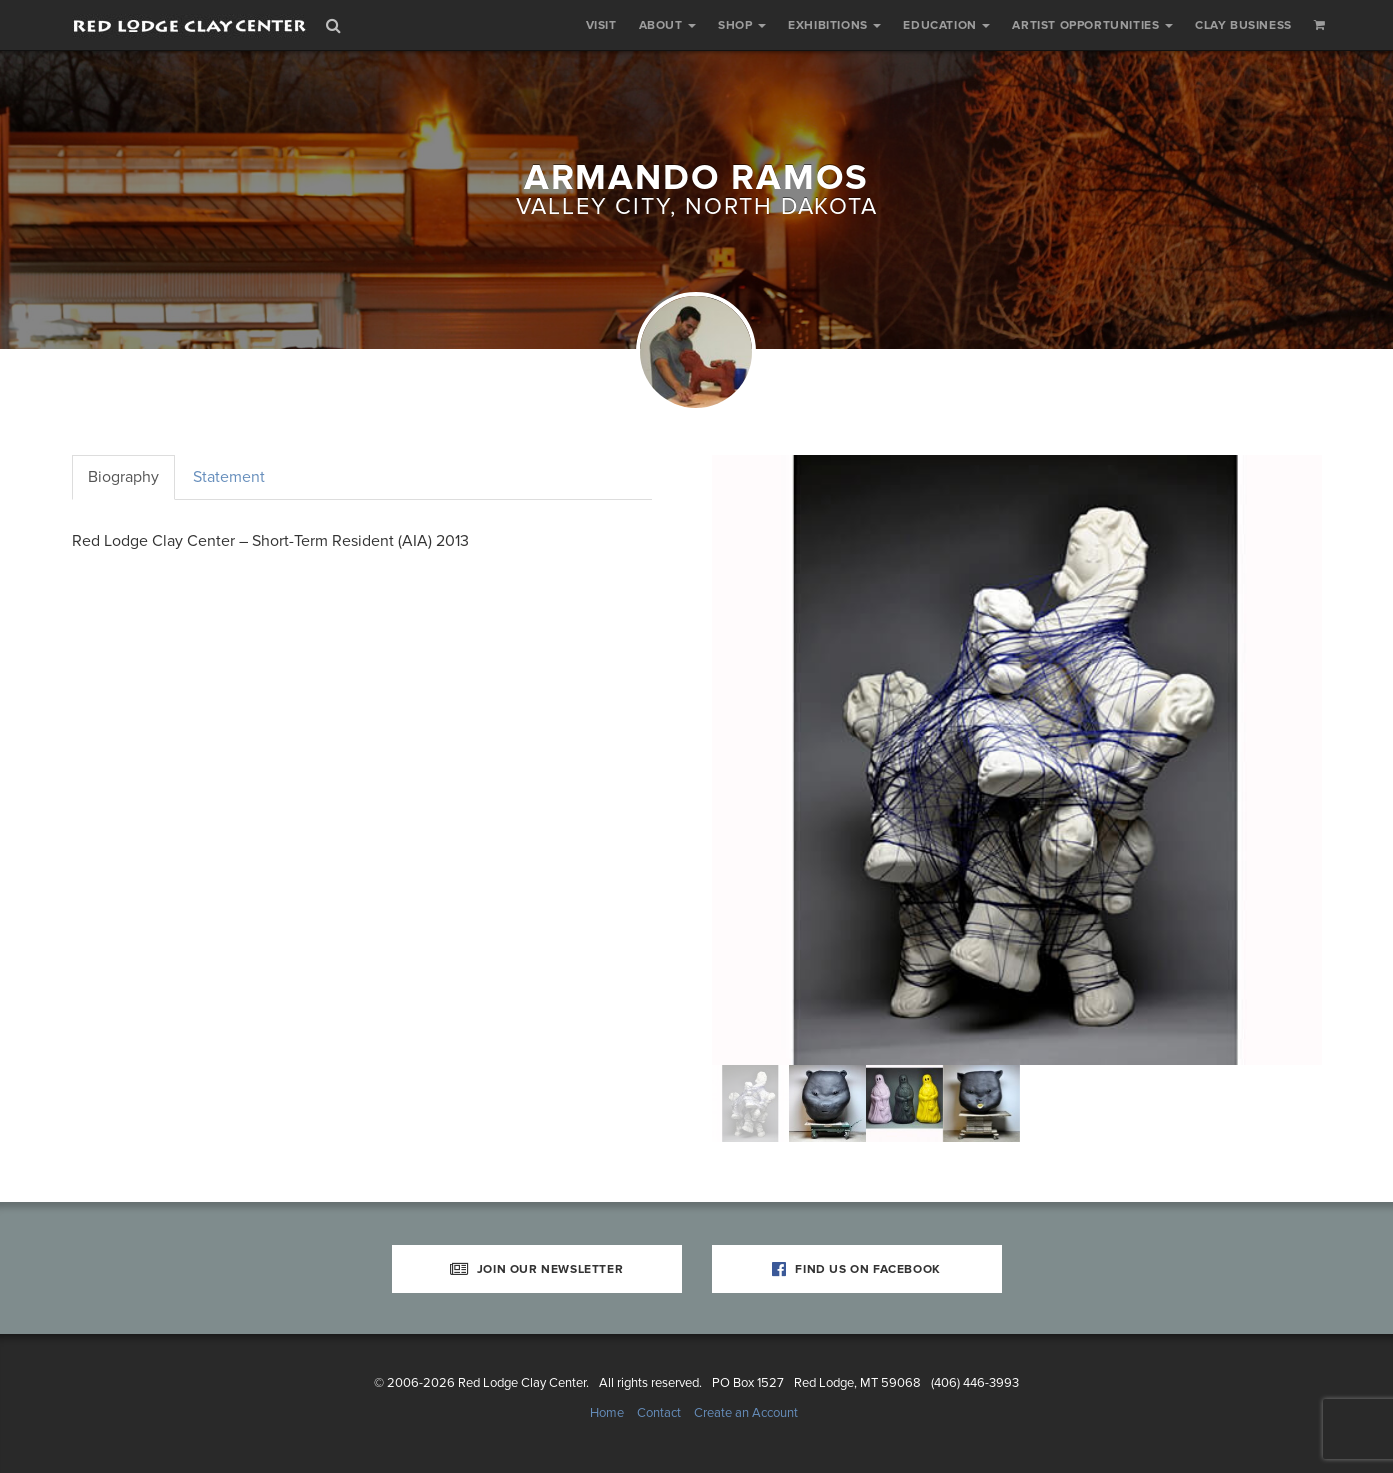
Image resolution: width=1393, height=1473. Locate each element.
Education (946, 25)
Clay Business (1243, 25)
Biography (123, 477)
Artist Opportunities (1092, 25)
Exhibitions (834, 25)
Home (607, 1413)
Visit (601, 25)
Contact (659, 1413)
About (668, 25)
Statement (229, 477)
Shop (742, 25)
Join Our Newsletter (537, 1269)
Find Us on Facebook (856, 1269)
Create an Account (746, 1413)
